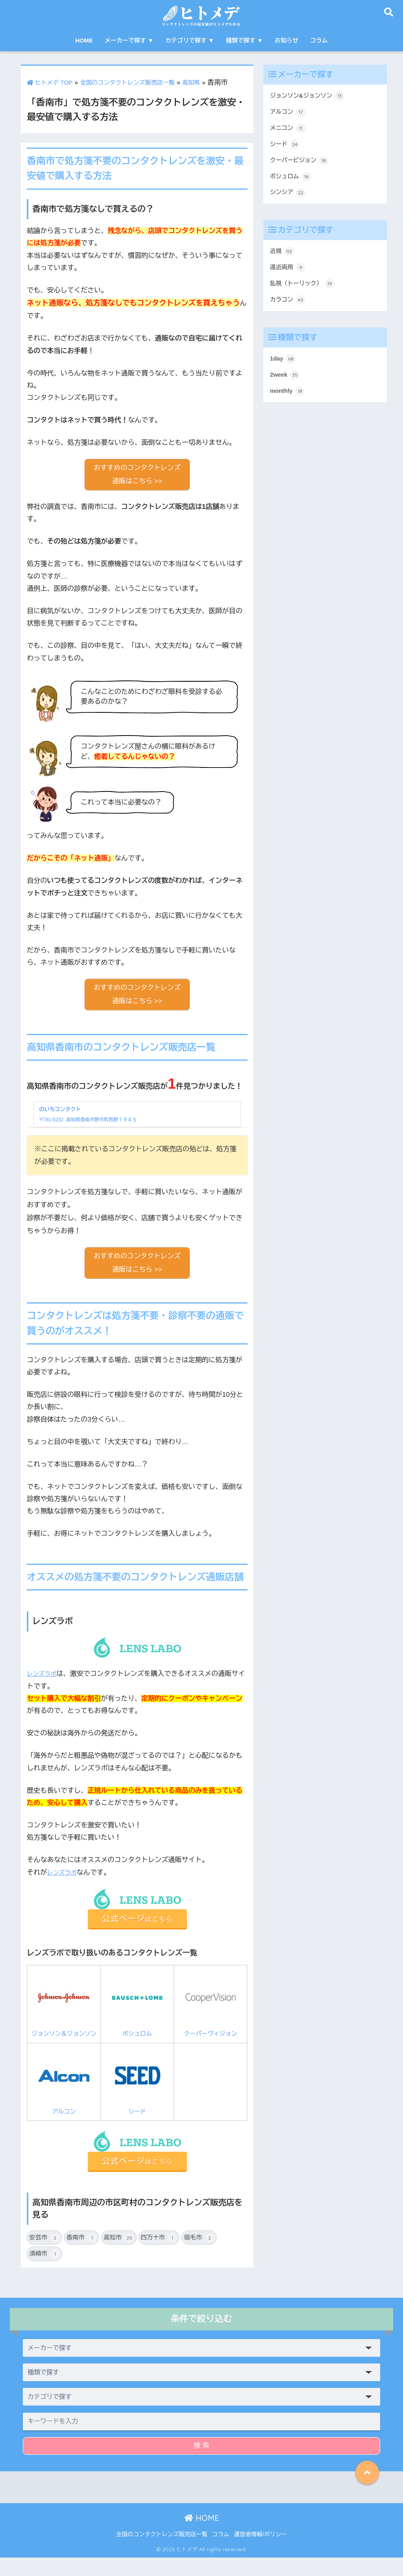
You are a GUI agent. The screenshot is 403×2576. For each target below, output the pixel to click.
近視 (283, 262)
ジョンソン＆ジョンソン (63, 2015)
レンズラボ (44, 1679)
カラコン (289, 315)
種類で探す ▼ (244, 40)
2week (286, 393)
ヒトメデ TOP (53, 82)
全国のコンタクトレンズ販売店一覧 (140, 82)
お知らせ (286, 40)
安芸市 (44, 2256)
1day (284, 375)
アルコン (63, 2098)
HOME (84, 40)
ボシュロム (137, 2015)
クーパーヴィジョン (210, 2015)
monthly (289, 411)
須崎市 (44, 2272)
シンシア (289, 202)
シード (137, 2098)
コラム (319, 40)
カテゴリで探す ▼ (189, 40)
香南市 (82, 2256)
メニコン (289, 132)
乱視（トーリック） (306, 297)
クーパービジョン (302, 167)
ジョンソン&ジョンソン (311, 96)
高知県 (212, 82)
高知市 (119, 2256)
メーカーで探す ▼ (129, 40)
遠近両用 (289, 280)
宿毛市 (199, 2256)
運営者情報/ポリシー (260, 2553)
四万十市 (159, 2256)
